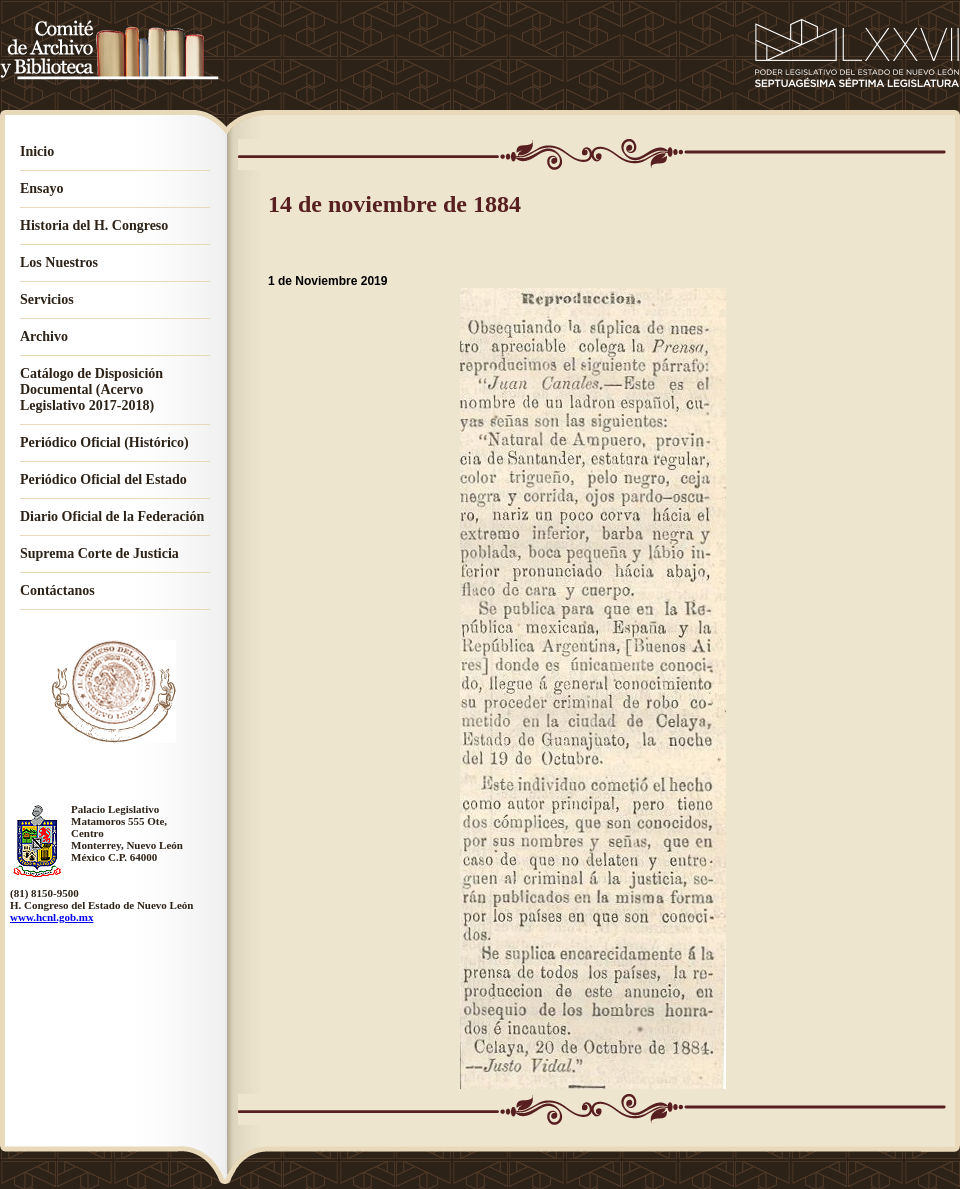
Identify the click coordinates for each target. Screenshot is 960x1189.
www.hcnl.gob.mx (51, 917)
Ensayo (42, 188)
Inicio (37, 151)
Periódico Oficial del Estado (103, 479)
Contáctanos (57, 590)
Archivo (44, 336)
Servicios (47, 299)
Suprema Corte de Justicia (99, 553)
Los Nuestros (59, 262)
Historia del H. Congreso (94, 225)
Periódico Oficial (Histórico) (104, 442)
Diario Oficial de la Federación (112, 516)
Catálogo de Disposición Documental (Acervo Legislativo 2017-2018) (91, 389)
